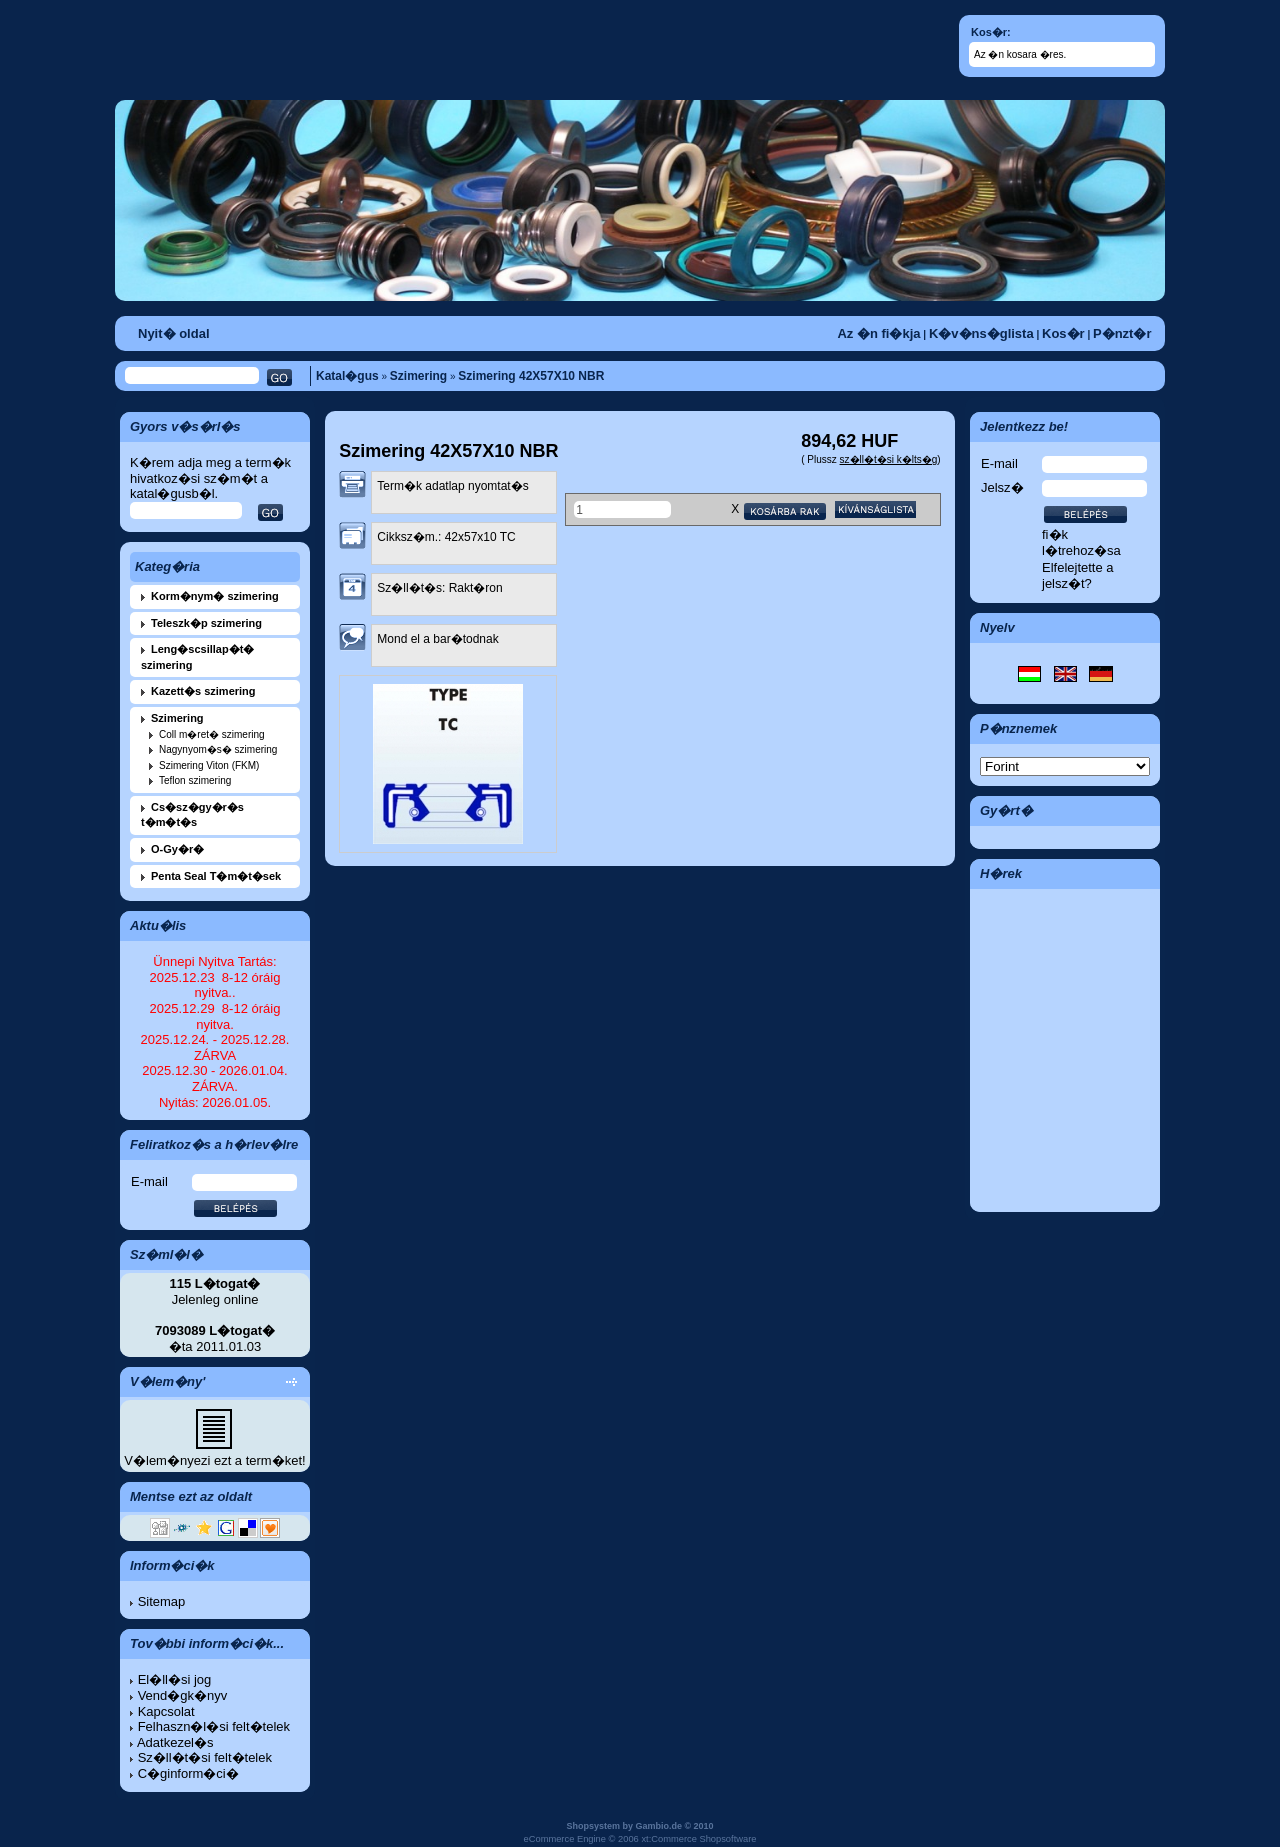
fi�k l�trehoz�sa (1081, 542)
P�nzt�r (1122, 333)
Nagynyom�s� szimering (218, 749)
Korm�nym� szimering (215, 596)
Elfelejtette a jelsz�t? (1078, 575)
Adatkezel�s (175, 1742)
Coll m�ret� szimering (212, 734)
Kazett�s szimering (203, 691)
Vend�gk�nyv (183, 1695)
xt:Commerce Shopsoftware (698, 1839)
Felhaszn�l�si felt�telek (214, 1726)
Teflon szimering (195, 780)
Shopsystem (593, 1826)
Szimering (418, 376)
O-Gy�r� (177, 849)
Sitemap (162, 1601)
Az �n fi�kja (878, 333)
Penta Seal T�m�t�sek (216, 876)
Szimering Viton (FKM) (209, 765)
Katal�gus (347, 376)
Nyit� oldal (174, 333)
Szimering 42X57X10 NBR (531, 376)
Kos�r (1063, 333)
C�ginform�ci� (188, 1773)
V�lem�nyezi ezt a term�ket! (214, 1460)
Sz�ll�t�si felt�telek (205, 1757)
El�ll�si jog (175, 1679)
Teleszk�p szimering (206, 623)
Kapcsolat (166, 1711)
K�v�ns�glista (981, 333)
